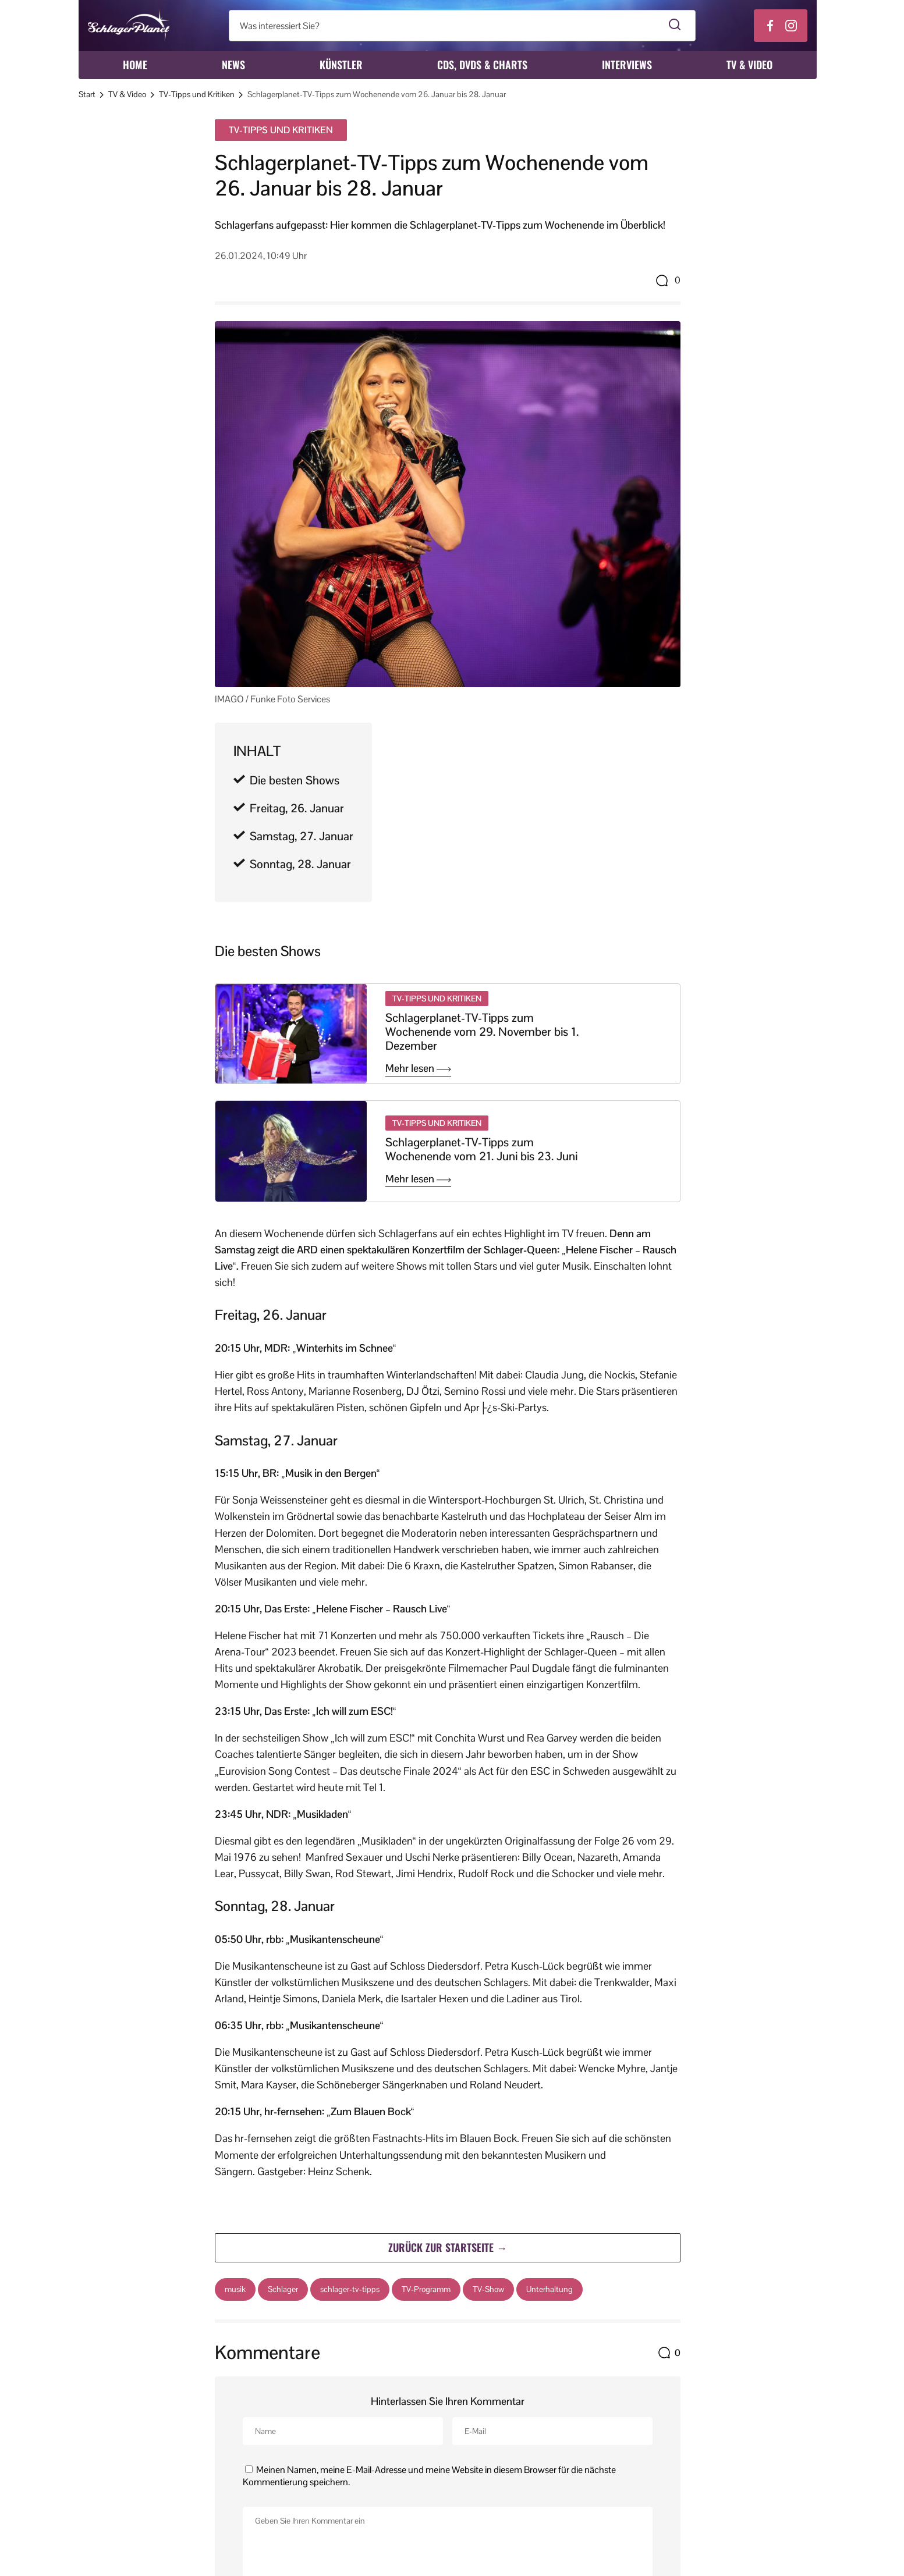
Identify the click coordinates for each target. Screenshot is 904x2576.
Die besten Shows (294, 780)
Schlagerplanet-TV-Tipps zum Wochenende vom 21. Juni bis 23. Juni (481, 1149)
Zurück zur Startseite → (447, 2247)
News (233, 64)
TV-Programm (426, 2289)
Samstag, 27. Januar (301, 836)
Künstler (341, 64)
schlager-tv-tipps (350, 2289)
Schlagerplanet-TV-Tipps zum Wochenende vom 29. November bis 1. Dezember (482, 1031)
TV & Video (749, 64)
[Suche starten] (675, 25)
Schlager (283, 2289)
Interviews (627, 64)
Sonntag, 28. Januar (300, 864)
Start (87, 94)
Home (135, 64)
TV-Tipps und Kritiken (197, 94)
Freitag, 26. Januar (297, 808)
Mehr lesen (418, 1068)
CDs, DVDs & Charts (482, 64)
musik (235, 2289)
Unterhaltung (549, 2289)
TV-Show (488, 2289)
